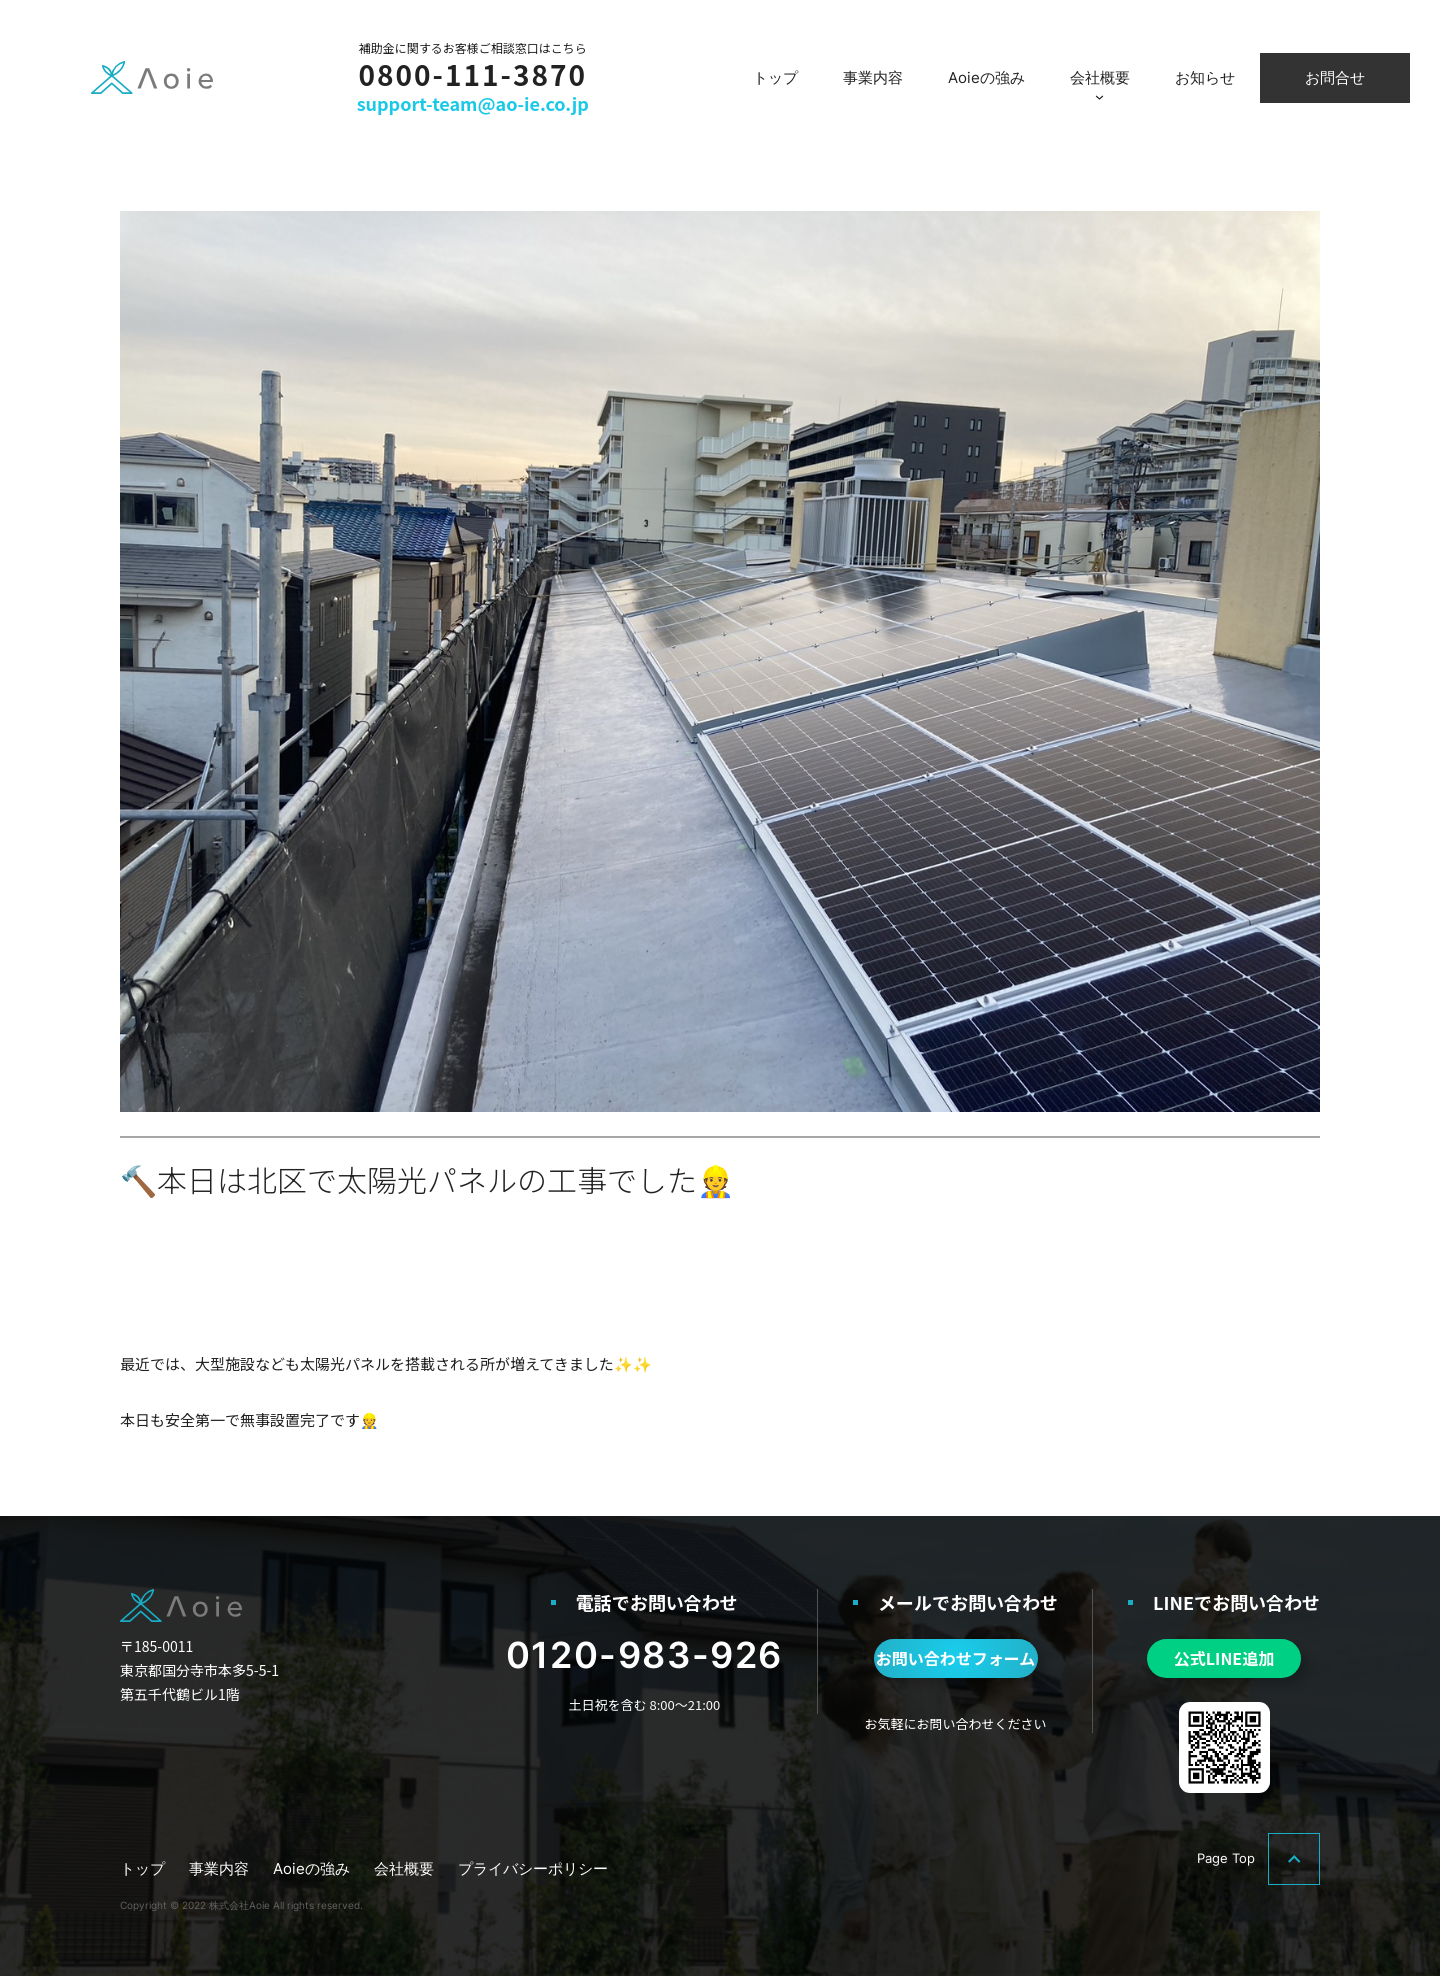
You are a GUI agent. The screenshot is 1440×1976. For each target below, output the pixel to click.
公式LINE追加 (1224, 1658)
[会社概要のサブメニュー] (1099, 96)
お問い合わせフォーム (956, 1658)
